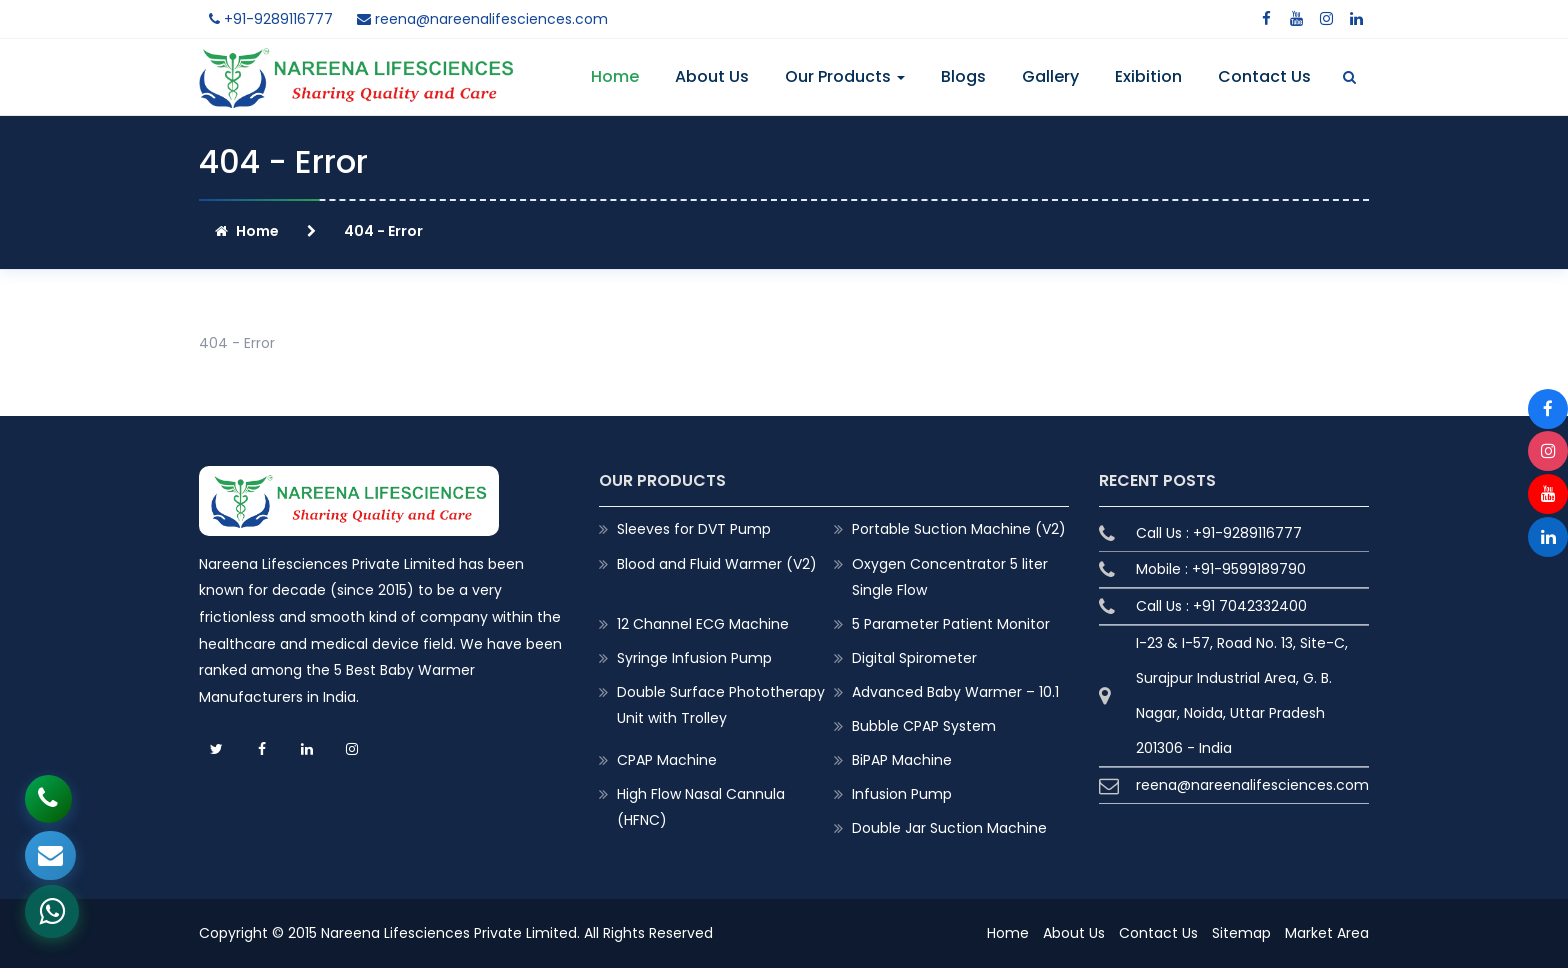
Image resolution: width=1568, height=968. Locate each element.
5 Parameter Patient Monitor (951, 624)
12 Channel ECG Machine (703, 624)
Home (615, 76)
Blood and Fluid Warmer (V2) (717, 564)
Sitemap (1241, 933)
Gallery (1050, 76)
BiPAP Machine (902, 760)
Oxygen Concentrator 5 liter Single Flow (950, 577)
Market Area (1327, 933)
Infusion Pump (902, 794)
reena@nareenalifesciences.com (482, 19)
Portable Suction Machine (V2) (959, 529)
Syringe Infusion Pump (694, 658)
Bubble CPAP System (924, 726)
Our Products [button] (845, 76)
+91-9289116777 (271, 19)
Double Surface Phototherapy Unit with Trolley (721, 705)
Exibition (1148, 76)
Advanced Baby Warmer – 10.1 (955, 692)
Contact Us (1264, 76)
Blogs (963, 76)
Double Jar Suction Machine (949, 828)
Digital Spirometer (914, 658)
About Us (712, 76)
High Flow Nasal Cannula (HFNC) (701, 807)
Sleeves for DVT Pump (694, 529)
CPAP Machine (667, 760)
